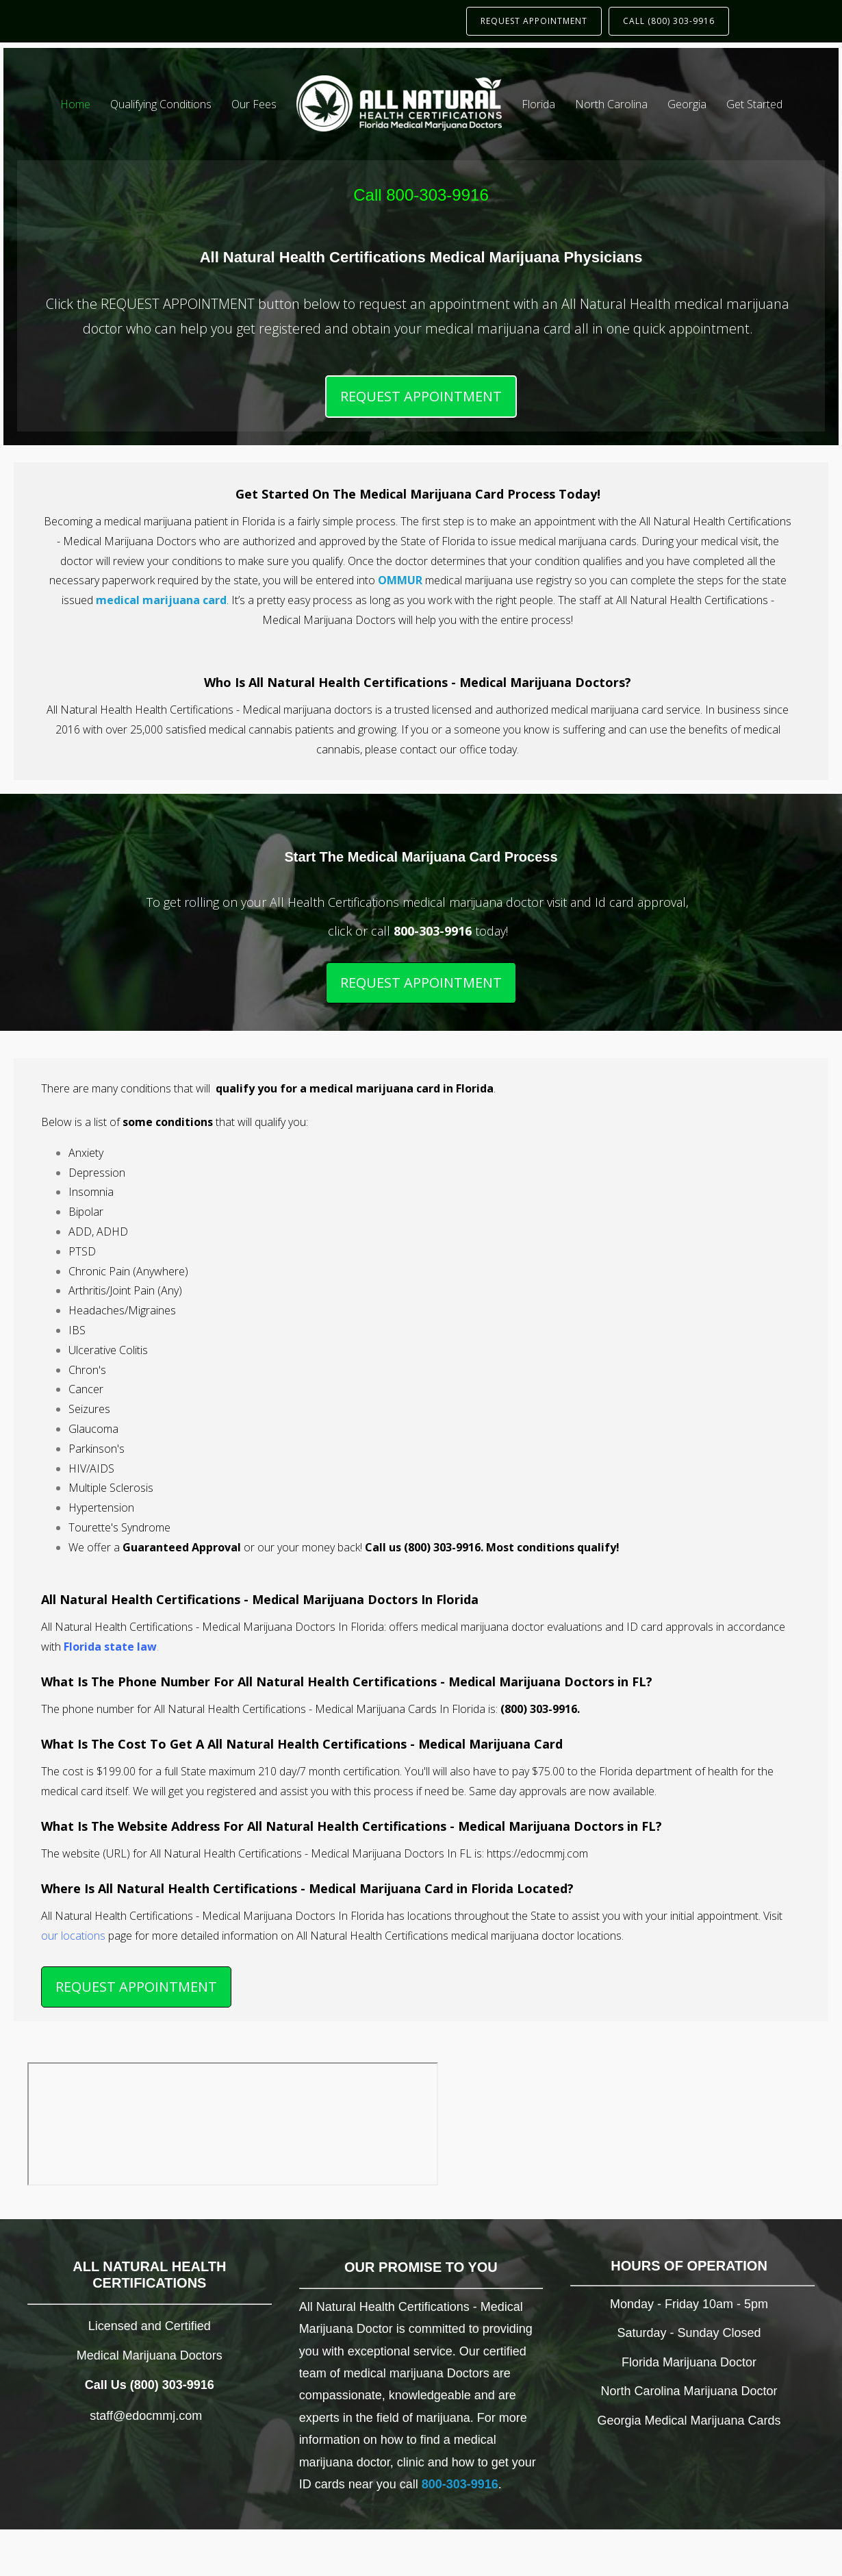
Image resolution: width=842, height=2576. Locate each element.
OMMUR (400, 580)
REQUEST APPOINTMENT (534, 21)
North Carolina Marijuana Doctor (689, 2391)
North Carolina (611, 104)
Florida (538, 104)
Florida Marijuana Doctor (689, 2362)
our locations (73, 1935)
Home (75, 104)
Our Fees (254, 104)
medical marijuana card (161, 600)
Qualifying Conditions (161, 104)
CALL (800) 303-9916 (669, 21)
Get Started (754, 104)
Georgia (686, 104)
